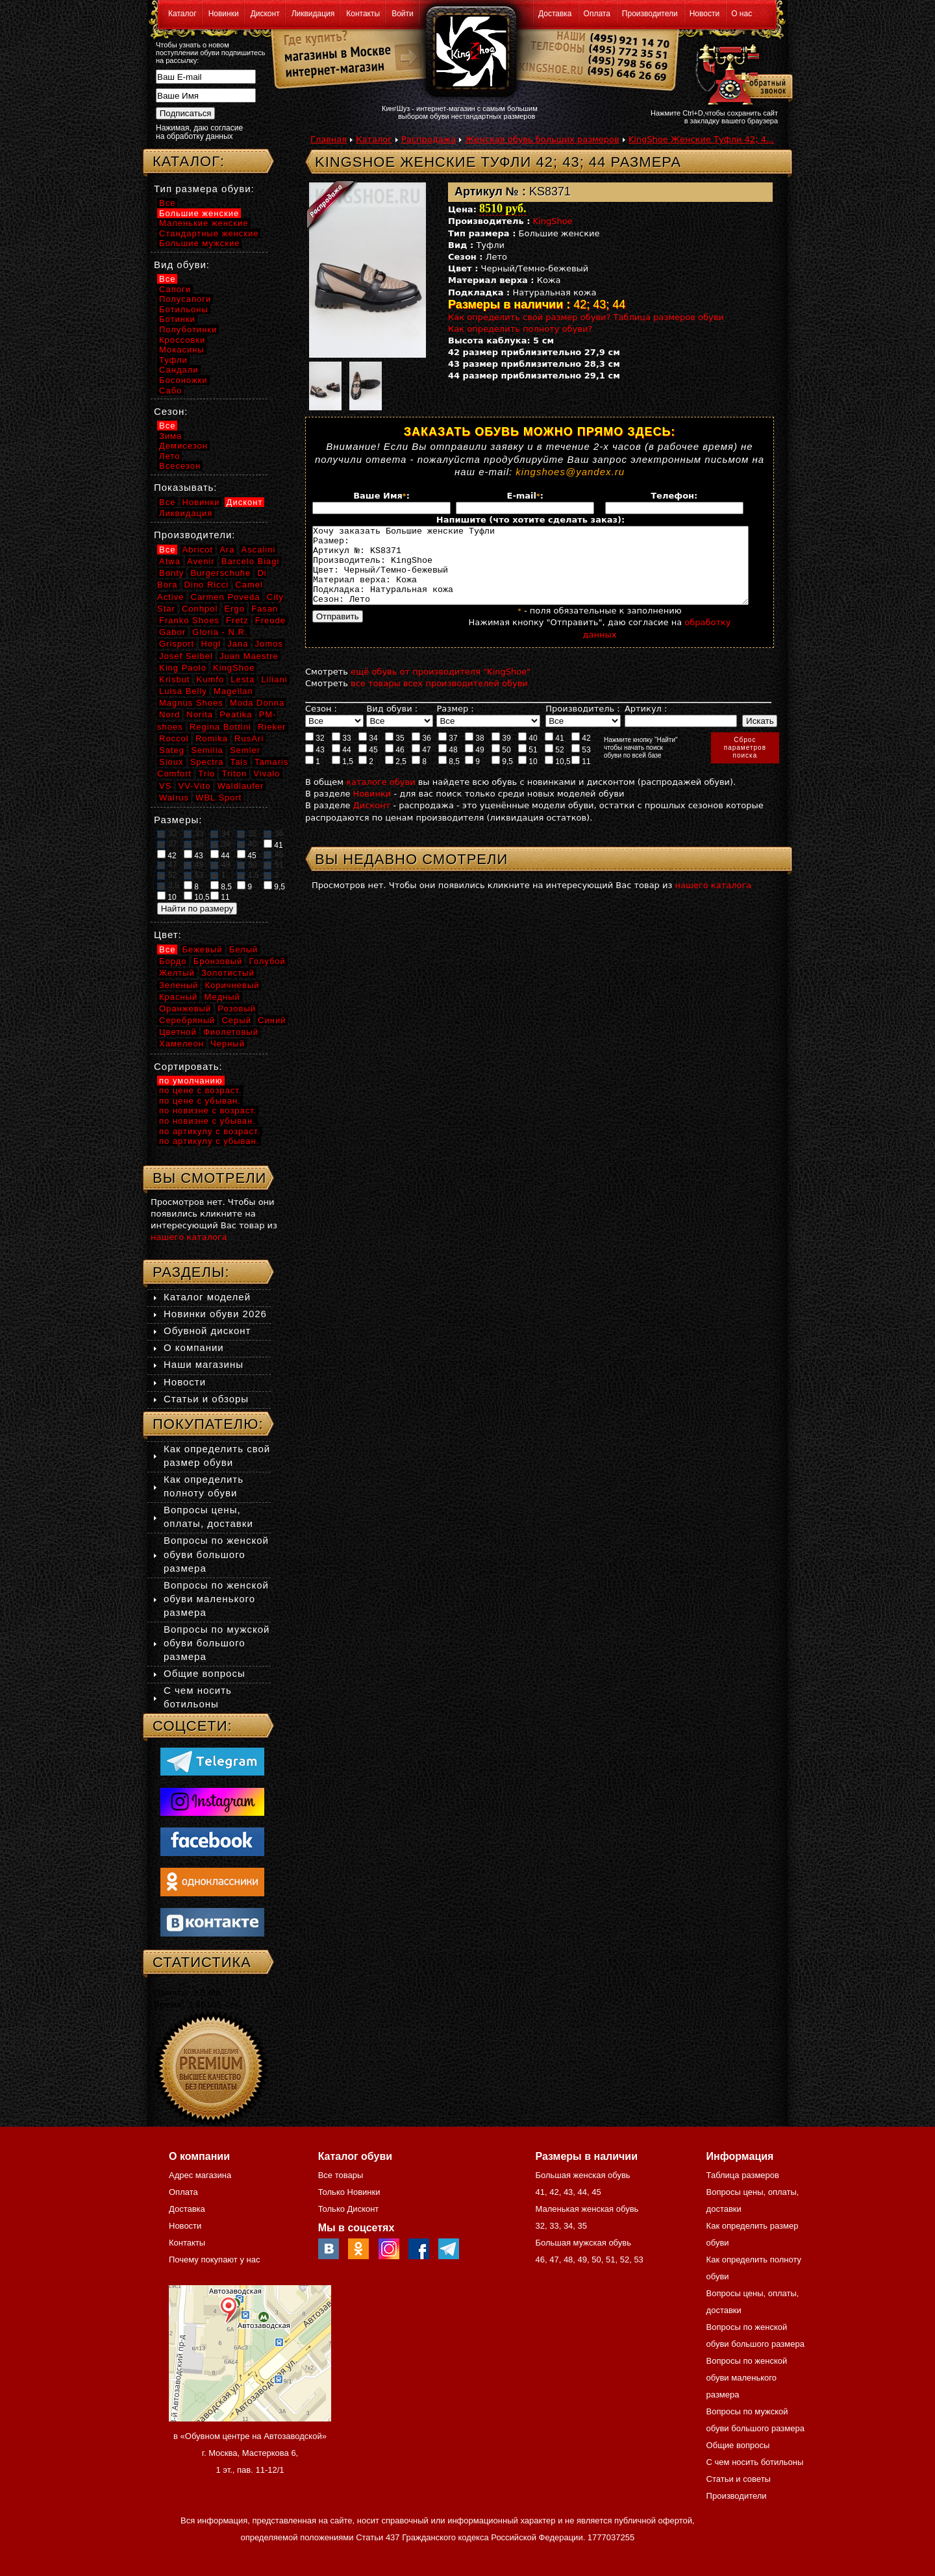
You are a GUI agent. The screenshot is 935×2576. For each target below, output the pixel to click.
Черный (227, 1043)
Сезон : (321, 724)
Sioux (171, 762)
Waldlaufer (241, 786)
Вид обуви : (392, 724)
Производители (650, 13)
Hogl (211, 644)
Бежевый (202, 949)
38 (474, 753)
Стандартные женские (208, 233)
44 (341, 765)
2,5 (395, 776)
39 (501, 753)
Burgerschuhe (220, 573)
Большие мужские (199, 243)
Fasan (264, 608)
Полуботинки (188, 329)
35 (395, 753)
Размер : (454, 724)
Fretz (237, 620)
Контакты (363, 13)
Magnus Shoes (191, 703)
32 (315, 753)
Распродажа (428, 139)
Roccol (174, 738)
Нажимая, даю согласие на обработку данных (199, 132)
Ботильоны (183, 309)
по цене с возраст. (200, 1090)
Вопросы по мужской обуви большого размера (216, 1643)
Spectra (207, 762)
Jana (237, 644)
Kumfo (211, 679)
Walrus (174, 797)
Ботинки (177, 319)
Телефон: (674, 496)
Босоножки (183, 380)
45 (368, 765)
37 (448, 753)
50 (501, 765)
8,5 (449, 776)
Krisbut (174, 679)
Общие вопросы (204, 1673)
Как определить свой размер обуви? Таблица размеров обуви (586, 317)
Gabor (172, 632)
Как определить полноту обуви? (520, 329)
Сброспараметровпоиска (745, 763)
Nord (169, 714)
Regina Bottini (220, 727)
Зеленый (178, 985)
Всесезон (180, 466)
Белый (243, 949)
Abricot (197, 549)
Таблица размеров (742, 2175)
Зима (170, 436)
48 (448, 765)
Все (167, 203)
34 (368, 753)
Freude (270, 620)
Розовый (237, 1008)
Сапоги (175, 289)
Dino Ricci (206, 584)
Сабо (170, 390)
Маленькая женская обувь (586, 2209)
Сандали (179, 370)
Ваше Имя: (381, 496)
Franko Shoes (189, 620)
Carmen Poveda (225, 597)
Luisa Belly (183, 691)
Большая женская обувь (582, 2175)
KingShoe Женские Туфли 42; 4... (702, 139)
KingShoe (553, 221)
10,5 (558, 776)
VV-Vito (194, 786)
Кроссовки (182, 340)
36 (421, 753)
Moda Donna (257, 703)
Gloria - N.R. (219, 632)
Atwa (170, 561)
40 (528, 753)
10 (528, 776)
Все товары (341, 2175)
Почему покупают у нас (214, 2259)
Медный (222, 997)
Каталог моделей (207, 1296)
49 (474, 765)
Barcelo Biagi (250, 561)
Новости (704, 13)
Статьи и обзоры (206, 1398)
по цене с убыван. (200, 1101)
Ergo (235, 608)
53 (581, 765)
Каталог (182, 13)
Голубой (267, 961)
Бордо (173, 961)
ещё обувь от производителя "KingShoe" (440, 687)
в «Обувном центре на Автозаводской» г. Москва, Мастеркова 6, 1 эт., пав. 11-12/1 (250, 2453)
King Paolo (182, 668)
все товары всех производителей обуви (439, 699)
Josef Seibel (186, 656)
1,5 (342, 776)
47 (421, 765)
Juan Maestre (249, 656)
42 (581, 753)
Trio (206, 773)
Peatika (235, 714)
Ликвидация (313, 13)
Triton (234, 773)
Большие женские (199, 213)
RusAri (249, 738)
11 (581, 776)
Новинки (223, 13)
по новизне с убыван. (207, 1121)
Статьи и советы (738, 2479)
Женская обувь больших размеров (542, 139)
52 (554, 765)
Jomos (269, 644)
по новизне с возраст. (207, 1110)
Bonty (171, 573)
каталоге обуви (380, 797)
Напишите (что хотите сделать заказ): (530, 520)
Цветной (178, 1032)
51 (528, 765)
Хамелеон (181, 1043)
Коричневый (232, 985)
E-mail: (525, 496)
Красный (178, 997)
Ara (226, 549)
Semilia (207, 750)
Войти (403, 13)
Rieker (272, 727)
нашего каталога (713, 901)
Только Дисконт (348, 2209)
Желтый (177, 973)
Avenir (201, 561)
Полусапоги (185, 299)
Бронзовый (218, 961)
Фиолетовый (230, 1032)
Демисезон (183, 446)
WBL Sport (218, 797)
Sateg (171, 750)
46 (395, 765)
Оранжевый (185, 1008)
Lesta (243, 679)
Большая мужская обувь (583, 2243)
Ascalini (259, 549)
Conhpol (200, 608)
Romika (211, 738)
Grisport (176, 644)
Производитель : (582, 724)
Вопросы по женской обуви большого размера (216, 1554)
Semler (245, 750)
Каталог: (189, 161)
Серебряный (187, 1020)
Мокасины (182, 349)
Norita (199, 714)
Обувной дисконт (207, 1330)
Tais (239, 762)
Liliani (274, 679)
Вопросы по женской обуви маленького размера (216, 1598)
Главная (328, 139)
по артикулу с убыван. (209, 1141)
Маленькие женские (204, 223)
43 (315, 765)
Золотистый (228, 973)
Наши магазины (203, 1364)
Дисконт (265, 13)
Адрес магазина (200, 2175)
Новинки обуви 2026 (215, 1313)
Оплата (597, 13)
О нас (741, 13)
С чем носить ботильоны (755, 2462)
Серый (236, 1020)
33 (341, 753)
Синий (272, 1020)
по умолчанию (191, 1080)
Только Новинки (349, 2192)
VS (165, 786)
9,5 (502, 776)
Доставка (555, 13)
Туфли (173, 360)
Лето (169, 456)
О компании (194, 1347)
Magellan (233, 691)
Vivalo (266, 773)
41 (554, 753)
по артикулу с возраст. (209, 1131)
